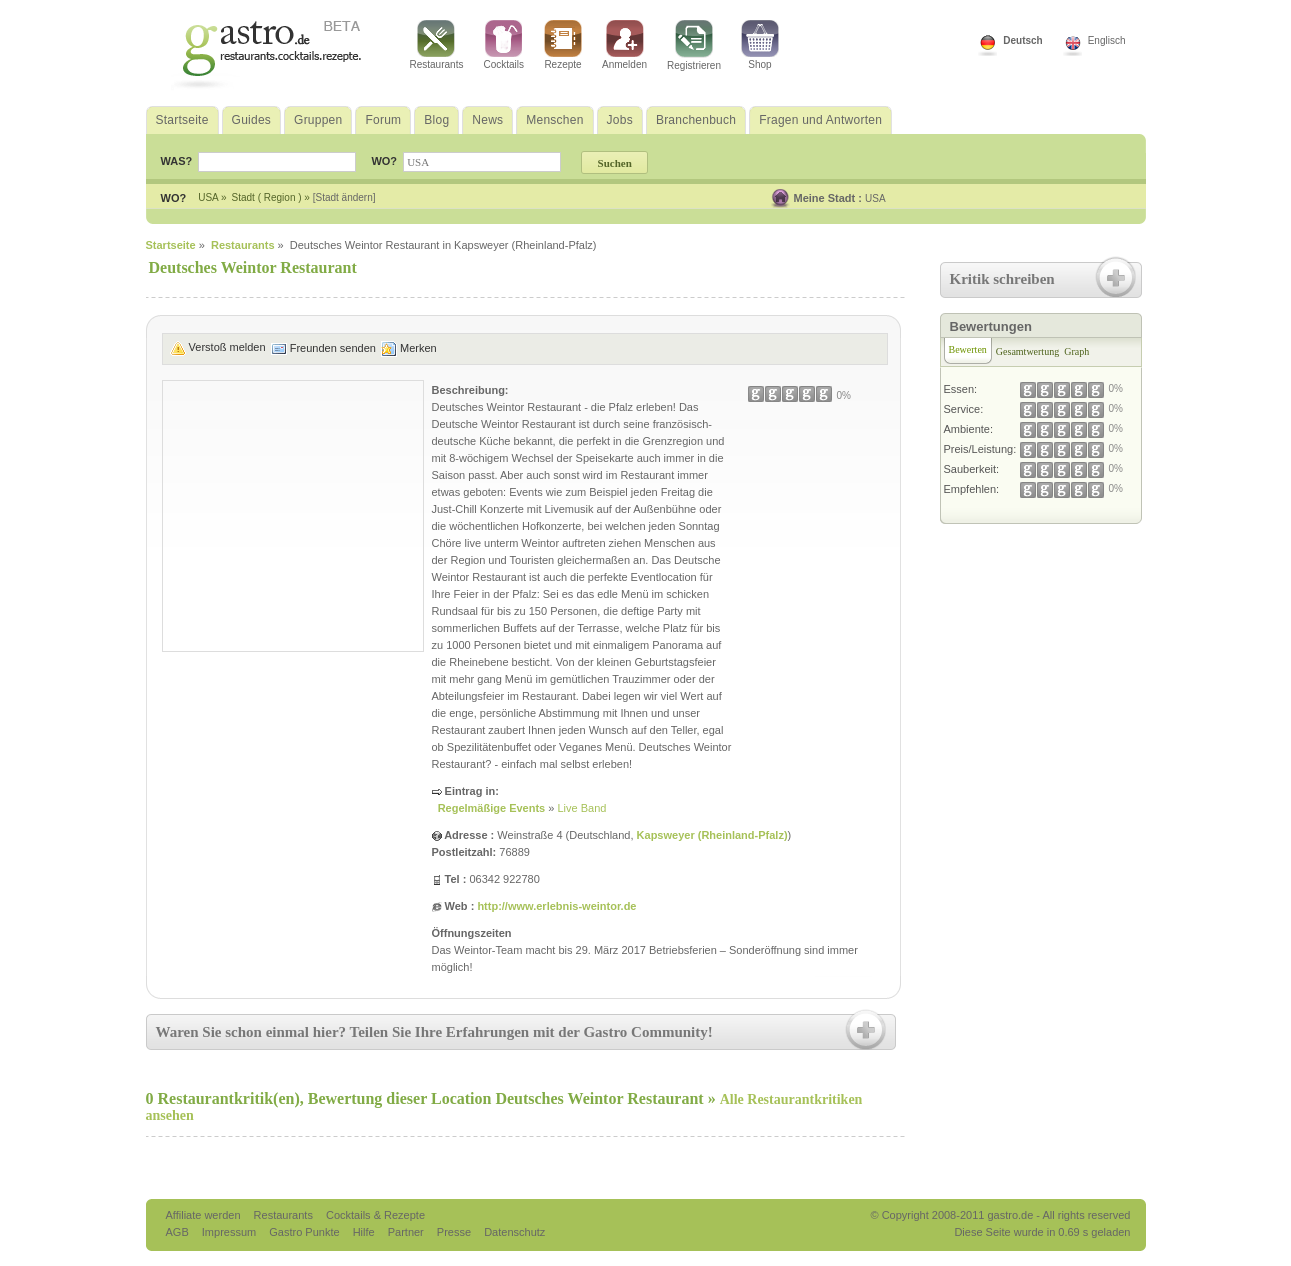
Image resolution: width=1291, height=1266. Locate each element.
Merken (418, 348)
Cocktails (503, 45)
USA (875, 198)
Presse (454, 1232)
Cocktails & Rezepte (375, 1215)
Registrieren (694, 45)
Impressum (230, 1232)
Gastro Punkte (305, 1232)
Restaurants (437, 45)
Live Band (581, 808)
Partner (407, 1232)
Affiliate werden (205, 1215)
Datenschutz (514, 1232)
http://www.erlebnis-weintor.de (556, 906)
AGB (179, 1232)
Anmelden (624, 45)
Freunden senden (333, 348)
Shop (760, 45)
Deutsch (1022, 40)
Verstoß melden (227, 347)
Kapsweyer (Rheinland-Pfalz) (712, 835)
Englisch (1107, 40)
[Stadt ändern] (344, 197)
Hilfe (365, 1232)
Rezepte (563, 45)
